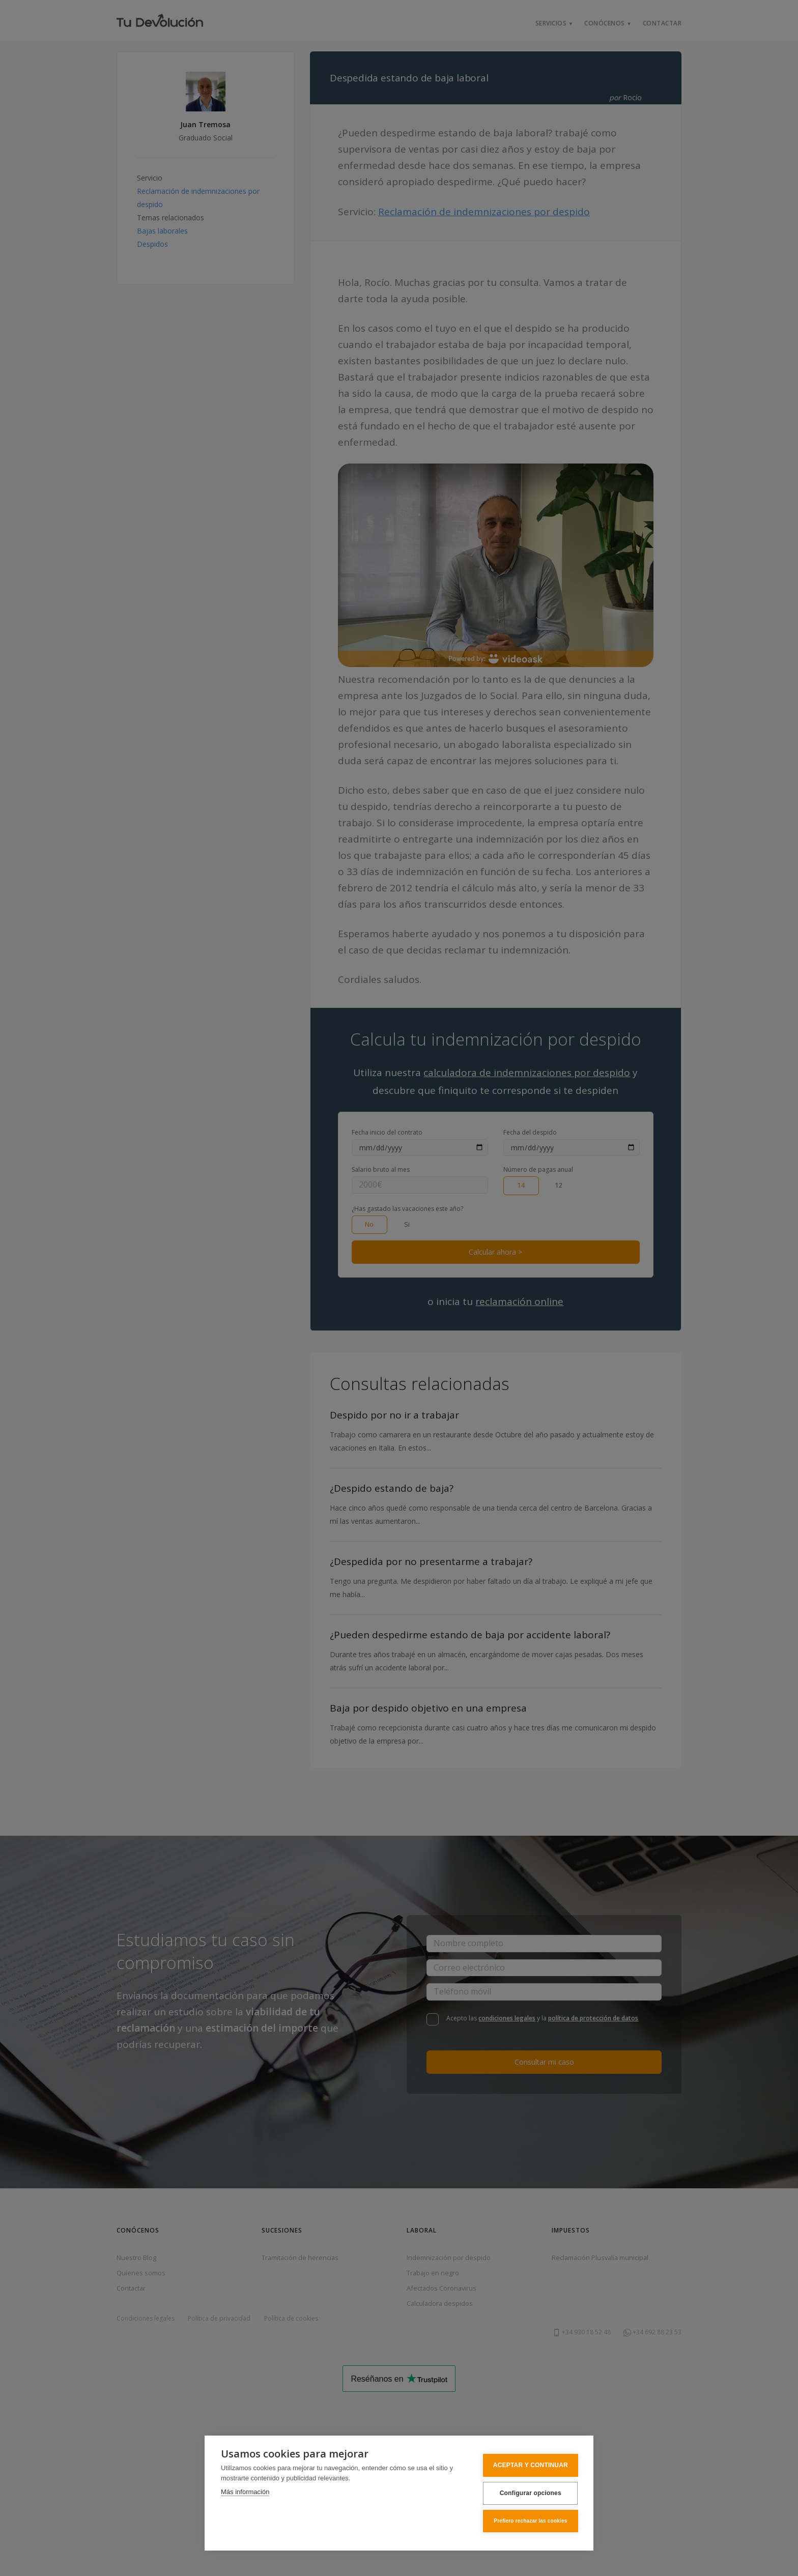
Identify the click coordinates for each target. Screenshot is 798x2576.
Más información (245, 2493)
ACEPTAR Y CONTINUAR (527, 2466)
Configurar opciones (526, 2494)
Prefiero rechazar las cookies (526, 2521)
